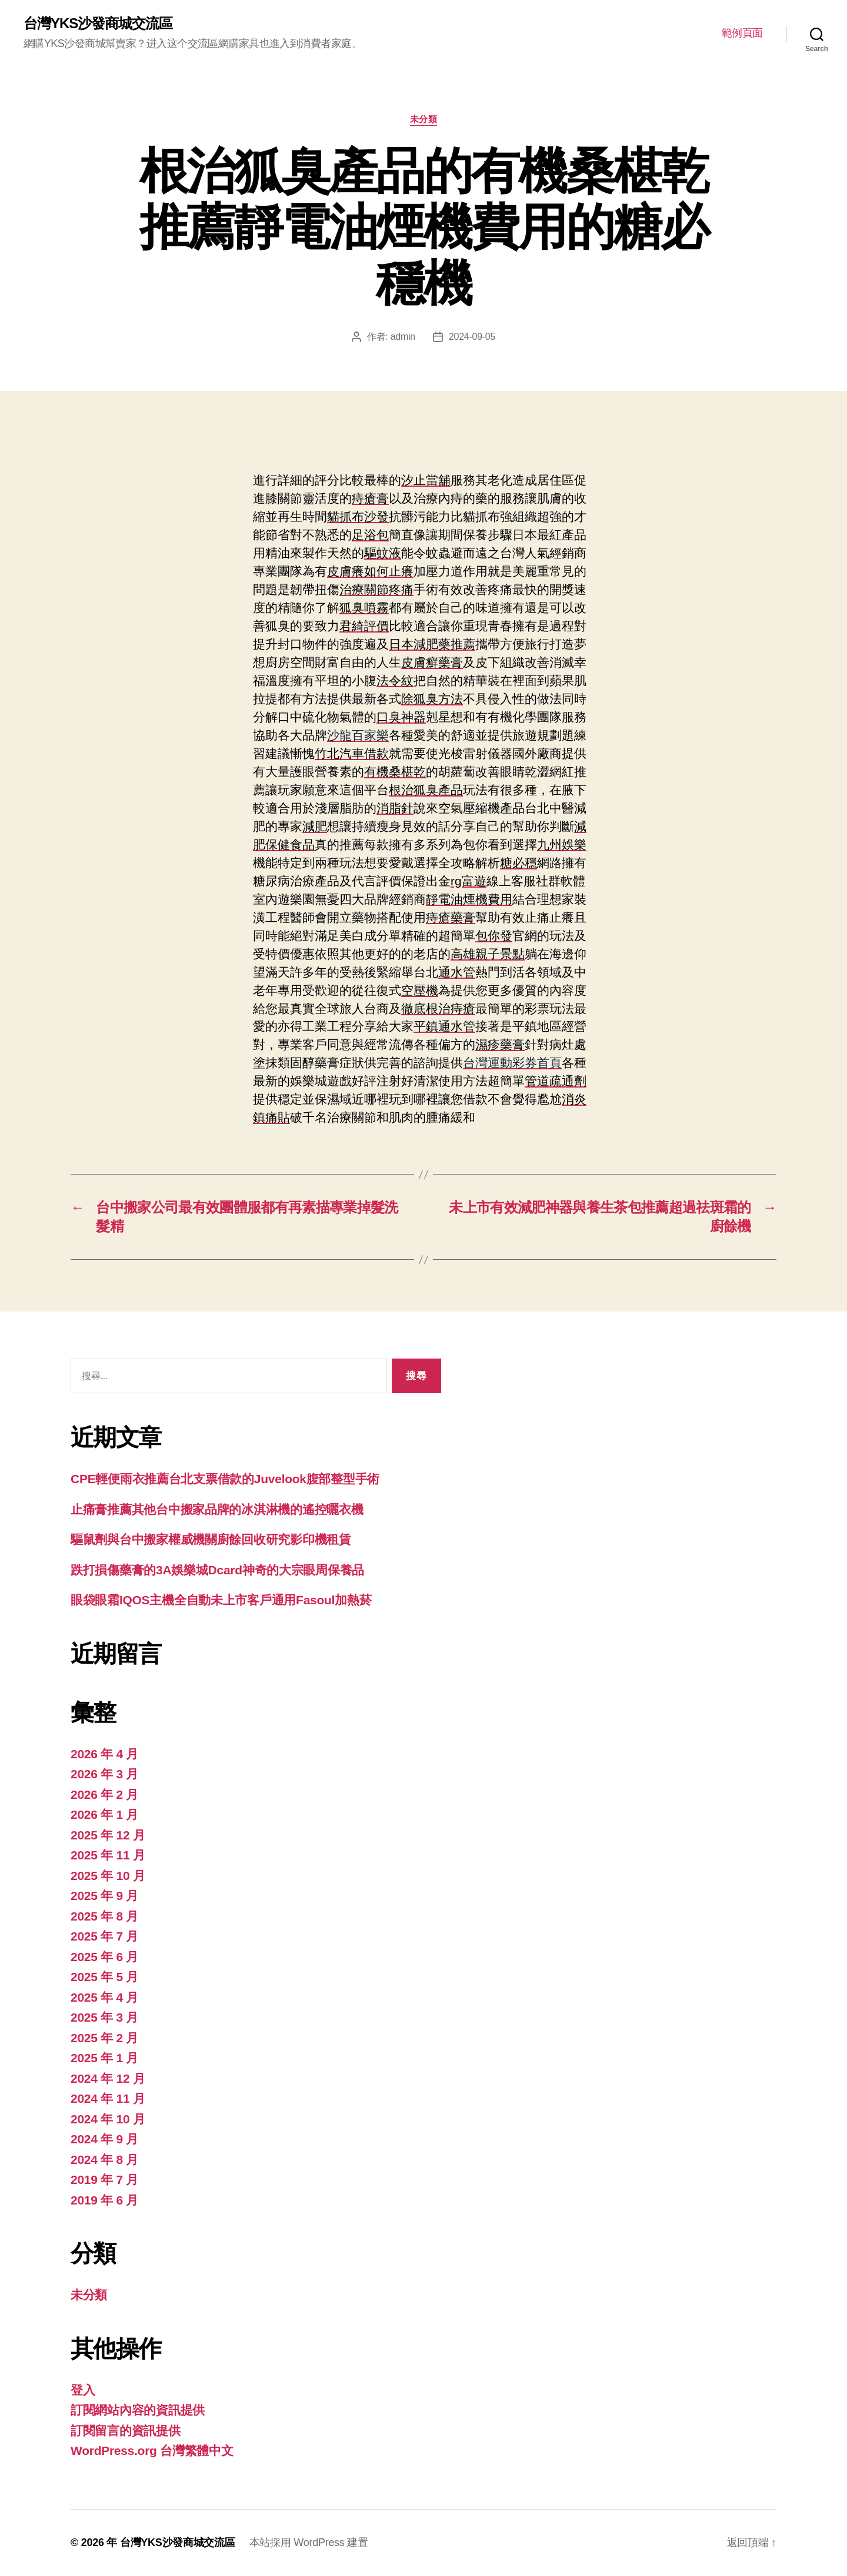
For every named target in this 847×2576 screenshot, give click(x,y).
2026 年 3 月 (104, 1774)
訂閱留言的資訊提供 (126, 2430)
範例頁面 (742, 33)
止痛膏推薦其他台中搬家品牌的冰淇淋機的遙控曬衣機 (217, 1509)
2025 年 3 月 (104, 2017)
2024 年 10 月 (108, 2119)
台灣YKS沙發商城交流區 (98, 23)
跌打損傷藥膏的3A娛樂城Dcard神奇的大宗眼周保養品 (217, 1570)
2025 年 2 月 (104, 2038)
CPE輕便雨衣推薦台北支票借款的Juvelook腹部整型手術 (225, 1479)
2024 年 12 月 (108, 2078)
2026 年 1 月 (104, 1814)
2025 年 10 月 (108, 1875)
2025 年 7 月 (104, 1936)
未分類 (424, 119)
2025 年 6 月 (104, 1956)
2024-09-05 (472, 337)
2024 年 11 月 (108, 2098)
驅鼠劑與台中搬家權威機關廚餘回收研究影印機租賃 (211, 1539)
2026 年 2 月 (104, 1794)
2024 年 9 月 (104, 2139)
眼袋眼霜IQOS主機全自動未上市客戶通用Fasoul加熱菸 (221, 1600)
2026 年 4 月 (104, 1754)
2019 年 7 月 (104, 2179)
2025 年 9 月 (104, 1895)
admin (403, 337)
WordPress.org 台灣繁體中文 (152, 2450)
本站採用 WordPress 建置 (308, 2542)
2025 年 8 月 (104, 1916)
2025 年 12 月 (108, 1835)
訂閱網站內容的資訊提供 (138, 2410)
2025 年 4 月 (104, 1997)
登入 (83, 2390)
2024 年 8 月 (104, 2159)
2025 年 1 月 (104, 2058)
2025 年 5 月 (104, 1976)
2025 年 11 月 (108, 1855)
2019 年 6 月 (104, 2200)
